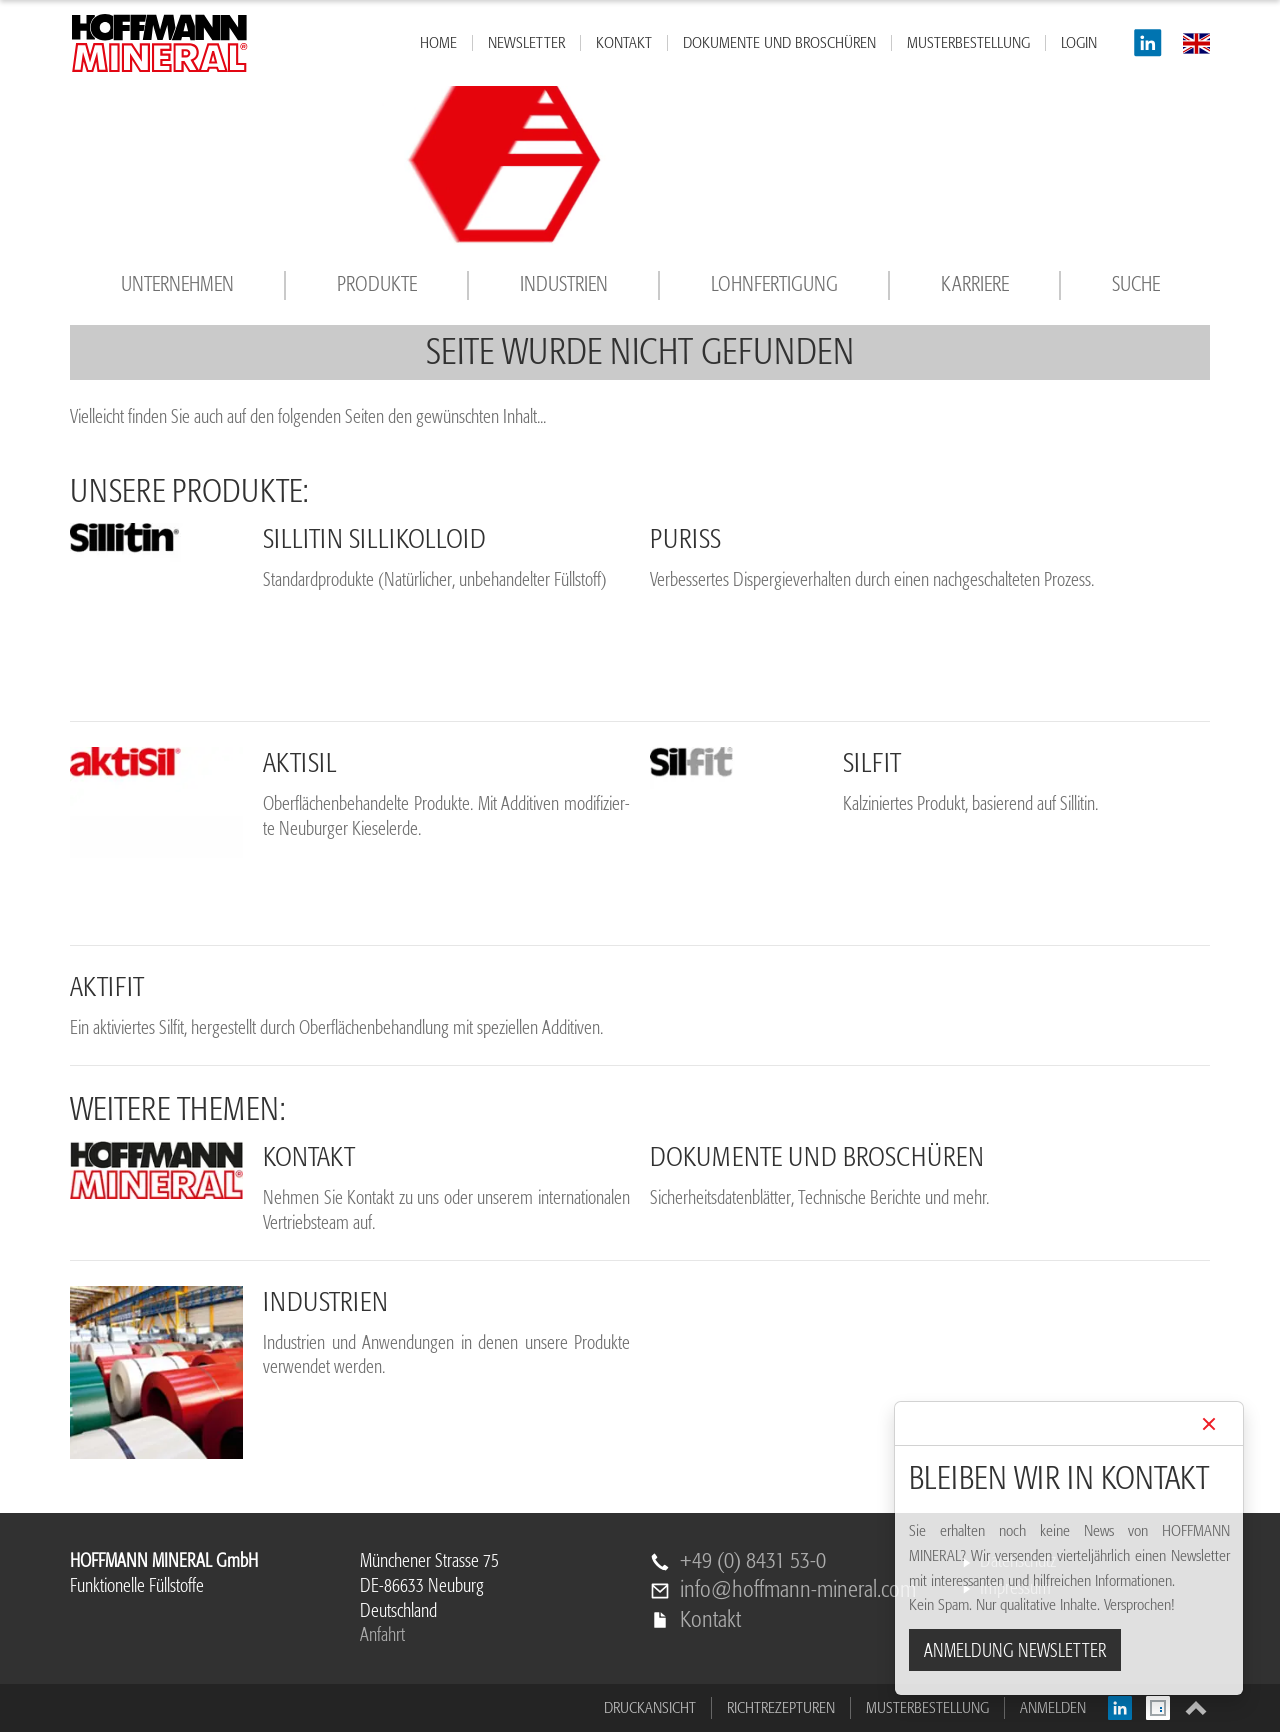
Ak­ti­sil (300, 763)
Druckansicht (650, 1707)
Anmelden (1053, 1707)
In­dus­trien (325, 1302)
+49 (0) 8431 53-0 (753, 1561)
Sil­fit (872, 763)
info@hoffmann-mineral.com (798, 1590)
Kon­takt (309, 1157)
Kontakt (710, 1620)
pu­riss (685, 539)
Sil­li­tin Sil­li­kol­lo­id (374, 539)
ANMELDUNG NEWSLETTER (1015, 1651)
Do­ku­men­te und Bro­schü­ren (817, 1157)
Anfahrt (382, 1635)
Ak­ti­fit (107, 987)
